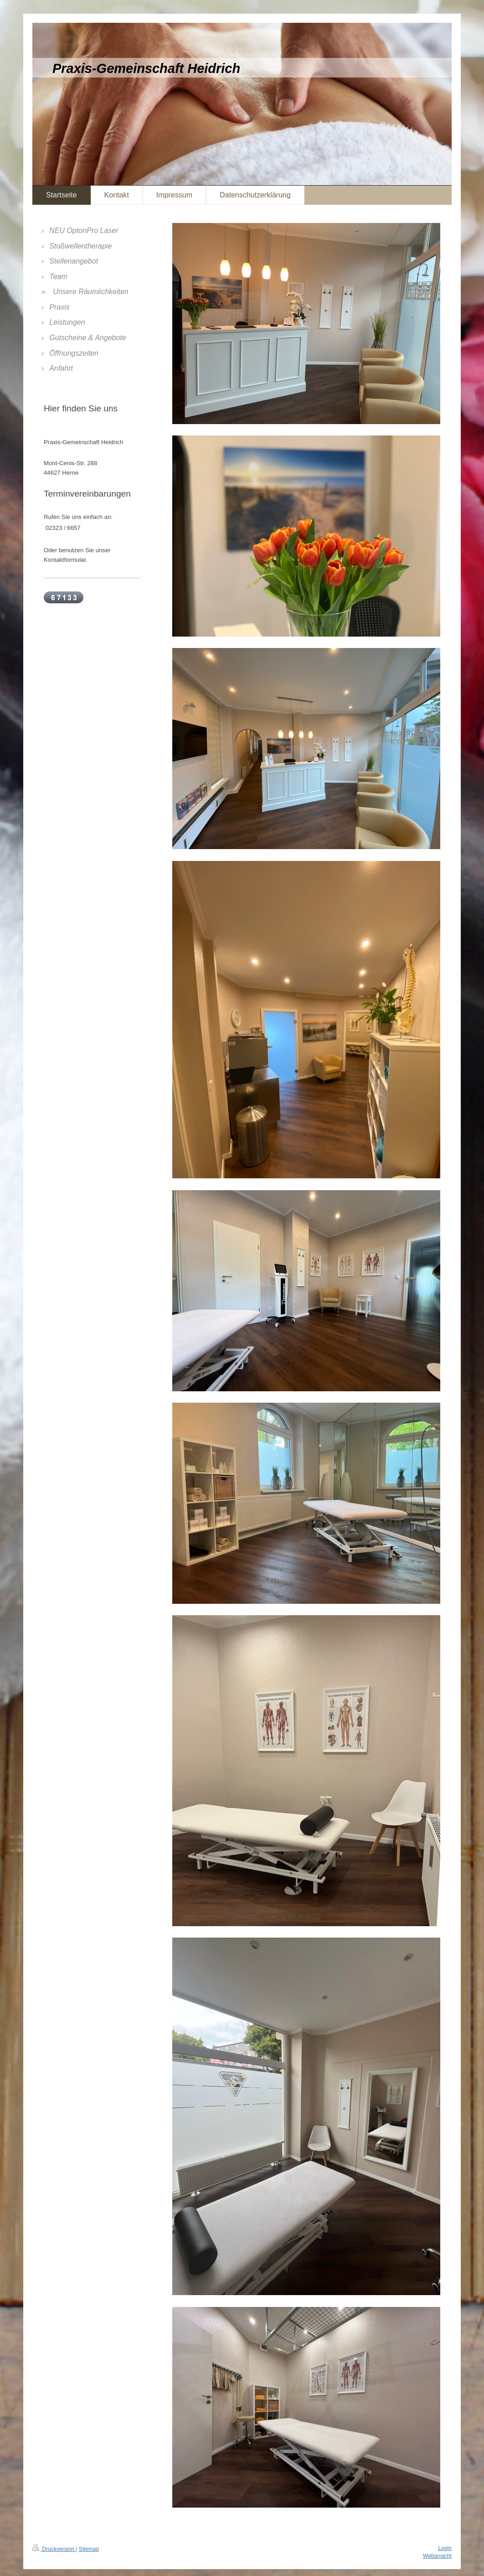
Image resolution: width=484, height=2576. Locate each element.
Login (445, 2548)
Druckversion (54, 2549)
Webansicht (437, 2556)
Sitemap (89, 2549)
